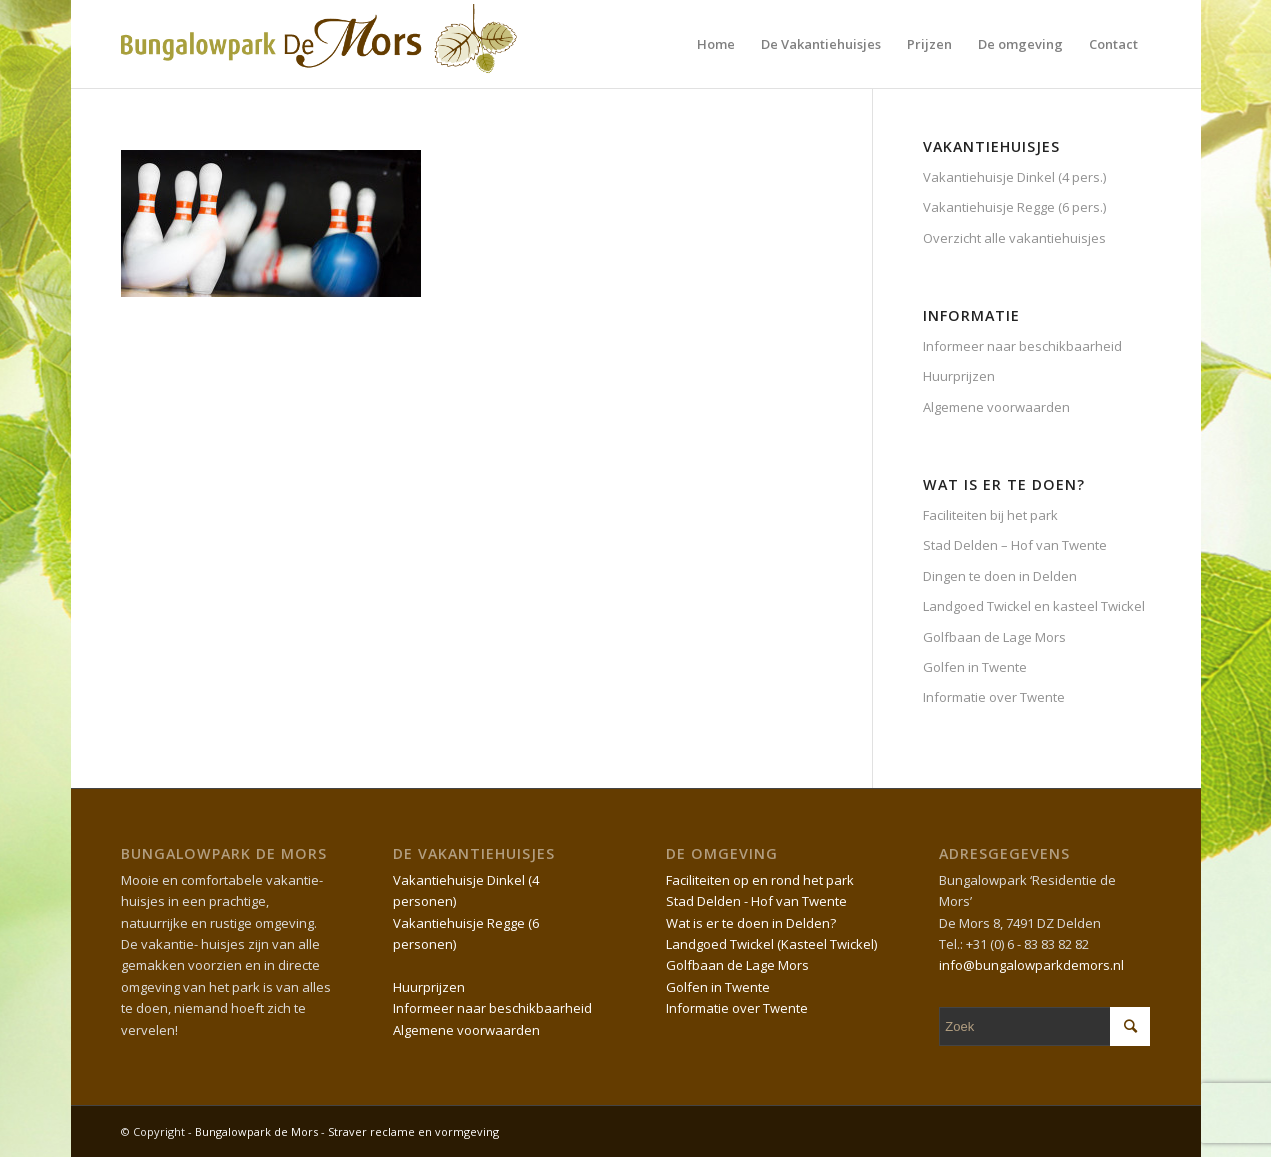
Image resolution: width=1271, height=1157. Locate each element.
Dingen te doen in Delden (1000, 576)
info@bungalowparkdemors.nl (1031, 965)
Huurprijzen (959, 376)
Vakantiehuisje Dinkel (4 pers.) (1014, 177)
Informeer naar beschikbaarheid (1022, 346)
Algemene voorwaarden (996, 407)
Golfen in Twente (975, 667)
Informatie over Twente (994, 697)
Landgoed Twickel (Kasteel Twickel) (771, 944)
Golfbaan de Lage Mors (994, 637)
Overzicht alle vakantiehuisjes (1014, 238)
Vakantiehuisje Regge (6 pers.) (1014, 207)
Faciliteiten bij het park (990, 515)
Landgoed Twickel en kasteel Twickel (1034, 606)
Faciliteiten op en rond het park (760, 880)
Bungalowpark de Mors (258, 1131)
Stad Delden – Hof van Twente (1015, 545)
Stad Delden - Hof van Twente (756, 901)
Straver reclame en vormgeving (413, 1131)
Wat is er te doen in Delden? (751, 923)
